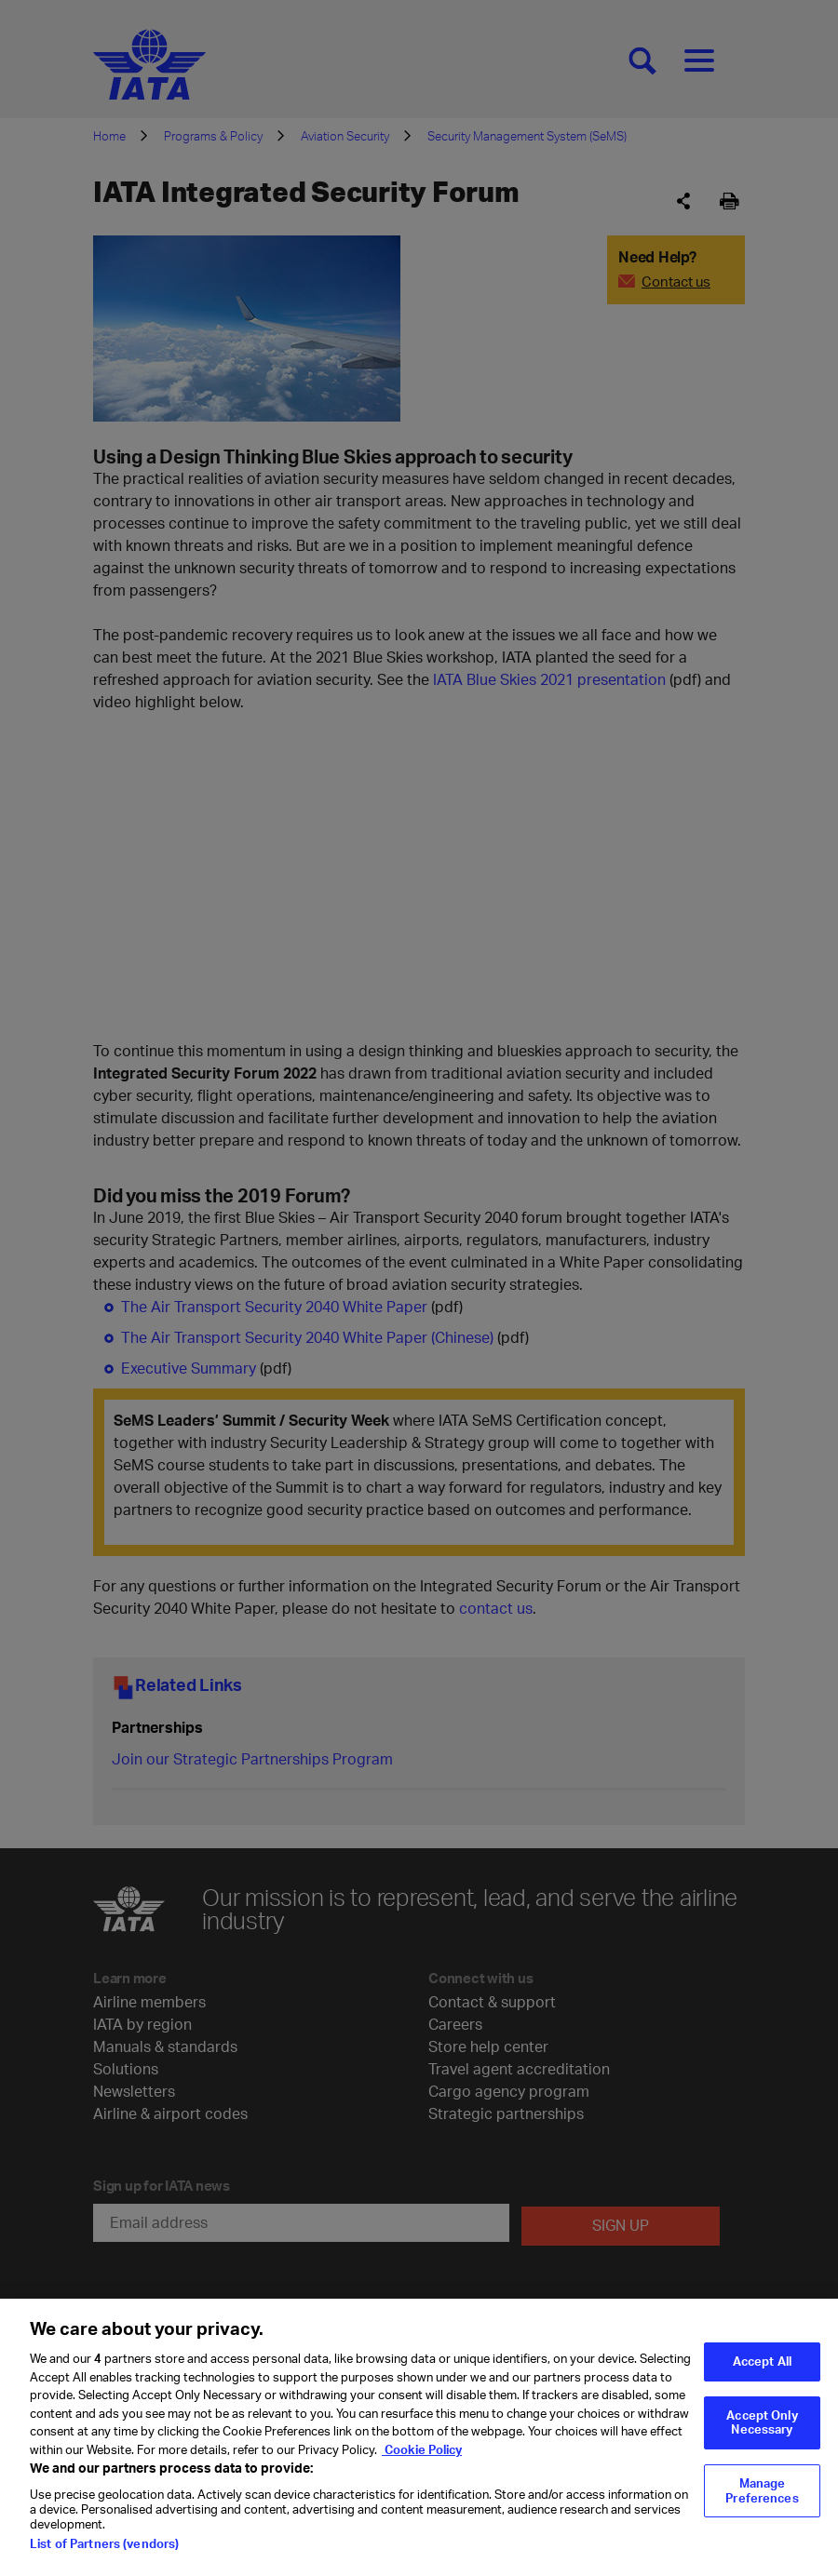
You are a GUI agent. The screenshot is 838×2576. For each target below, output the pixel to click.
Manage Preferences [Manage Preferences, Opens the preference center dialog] (761, 2490)
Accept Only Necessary (761, 2422)
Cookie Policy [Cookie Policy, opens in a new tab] (422, 2449)
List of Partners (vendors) (104, 2543)
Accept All (762, 2361)
